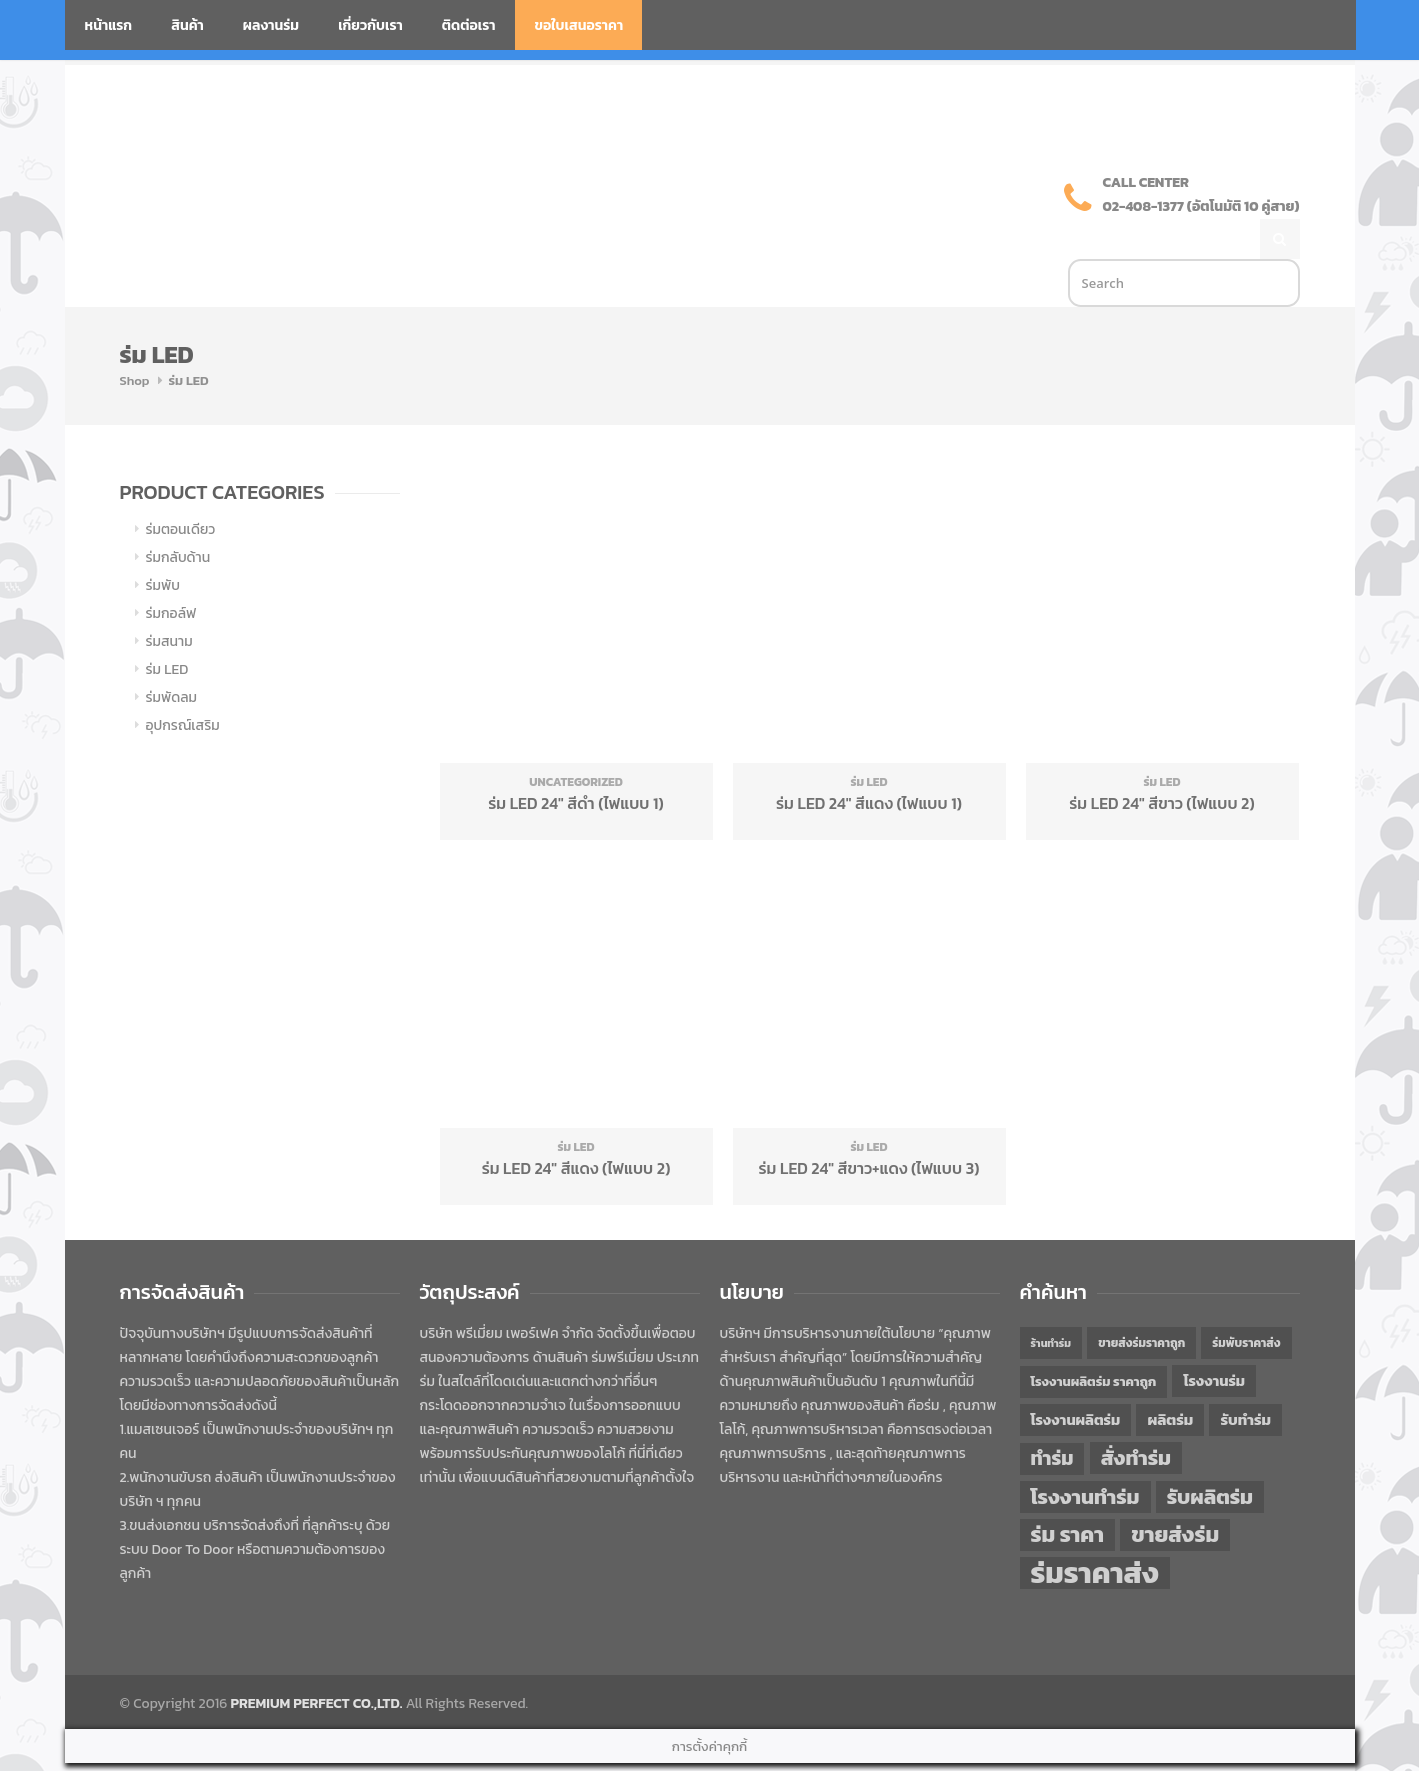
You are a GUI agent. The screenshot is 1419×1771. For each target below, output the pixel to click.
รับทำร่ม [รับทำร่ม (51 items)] (1245, 1377)
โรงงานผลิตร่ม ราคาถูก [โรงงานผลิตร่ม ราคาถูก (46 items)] (1094, 1339)
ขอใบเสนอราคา (579, 25)
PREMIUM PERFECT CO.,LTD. (317, 1661)
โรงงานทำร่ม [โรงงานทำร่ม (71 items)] (1085, 1454)
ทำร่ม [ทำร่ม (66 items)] (1052, 1416)
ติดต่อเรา (469, 25)
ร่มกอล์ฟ (171, 571)
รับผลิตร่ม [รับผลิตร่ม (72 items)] (1210, 1454)
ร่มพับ (163, 543)
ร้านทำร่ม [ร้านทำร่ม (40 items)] (1051, 1301)
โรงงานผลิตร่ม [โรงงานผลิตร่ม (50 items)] (1076, 1378)
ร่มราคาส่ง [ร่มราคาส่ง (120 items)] (1095, 1531)
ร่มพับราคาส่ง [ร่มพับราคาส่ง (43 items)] (1246, 1301)
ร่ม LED (167, 627)
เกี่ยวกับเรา (370, 25)
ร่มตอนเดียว (181, 487)
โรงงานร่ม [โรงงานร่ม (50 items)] (1214, 1339)
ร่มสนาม (169, 599)
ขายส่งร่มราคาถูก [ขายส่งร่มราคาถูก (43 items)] (1141, 1301)
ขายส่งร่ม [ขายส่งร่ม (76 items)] (1175, 1493)
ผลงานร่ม (271, 25)
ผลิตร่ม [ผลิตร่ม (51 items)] (1170, 1377)
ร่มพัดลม (171, 655)
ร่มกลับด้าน (178, 515)
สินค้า (187, 25)
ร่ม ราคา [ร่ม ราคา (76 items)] (1068, 1493)
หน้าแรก (109, 25)
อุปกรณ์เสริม (183, 683)
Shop (135, 338)
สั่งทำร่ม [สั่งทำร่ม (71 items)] (1136, 1415)
